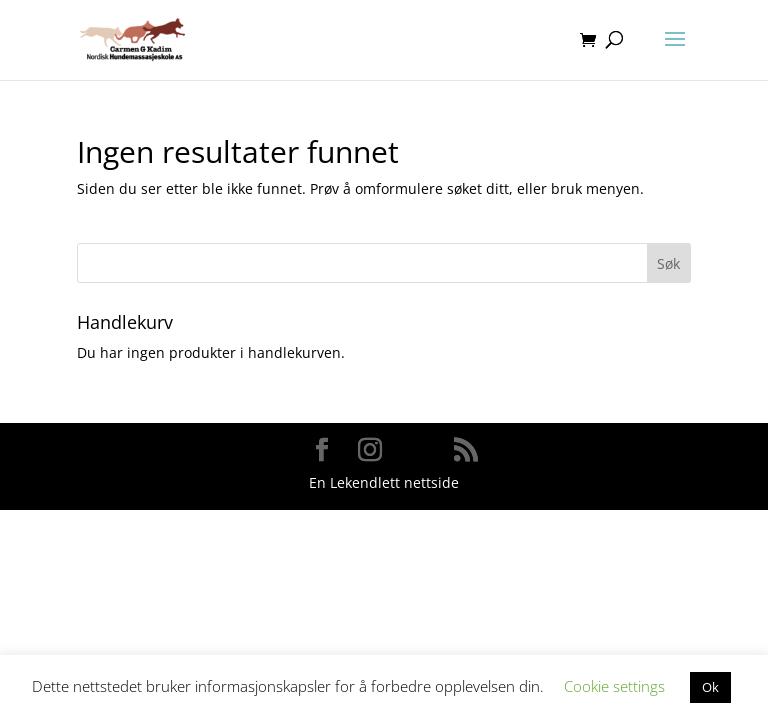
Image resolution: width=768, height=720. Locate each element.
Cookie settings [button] (614, 686)
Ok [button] (710, 687)
